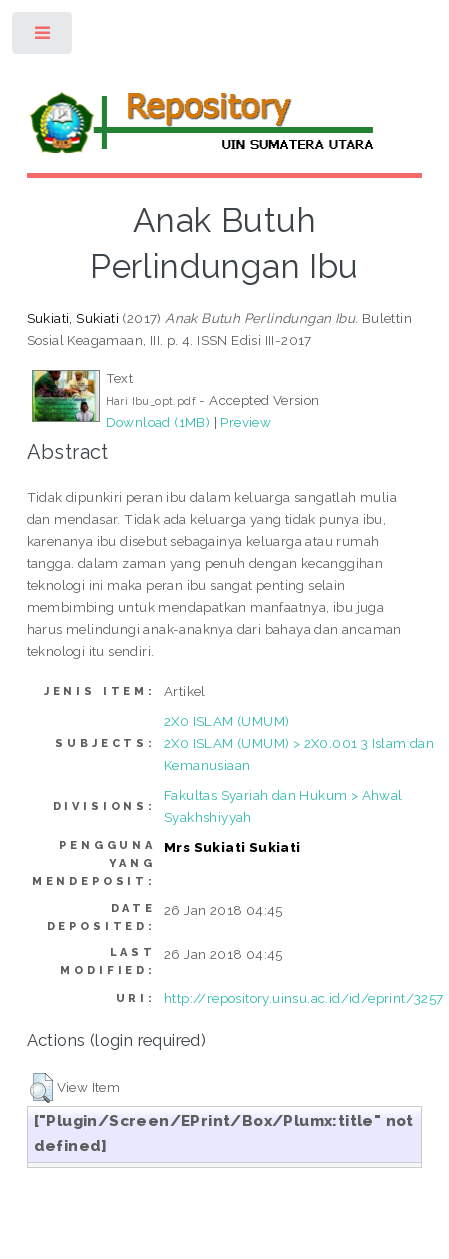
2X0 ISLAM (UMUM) (226, 721)
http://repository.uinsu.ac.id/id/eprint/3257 (304, 998)
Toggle (43, 37)
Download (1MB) (158, 422)
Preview (245, 422)
